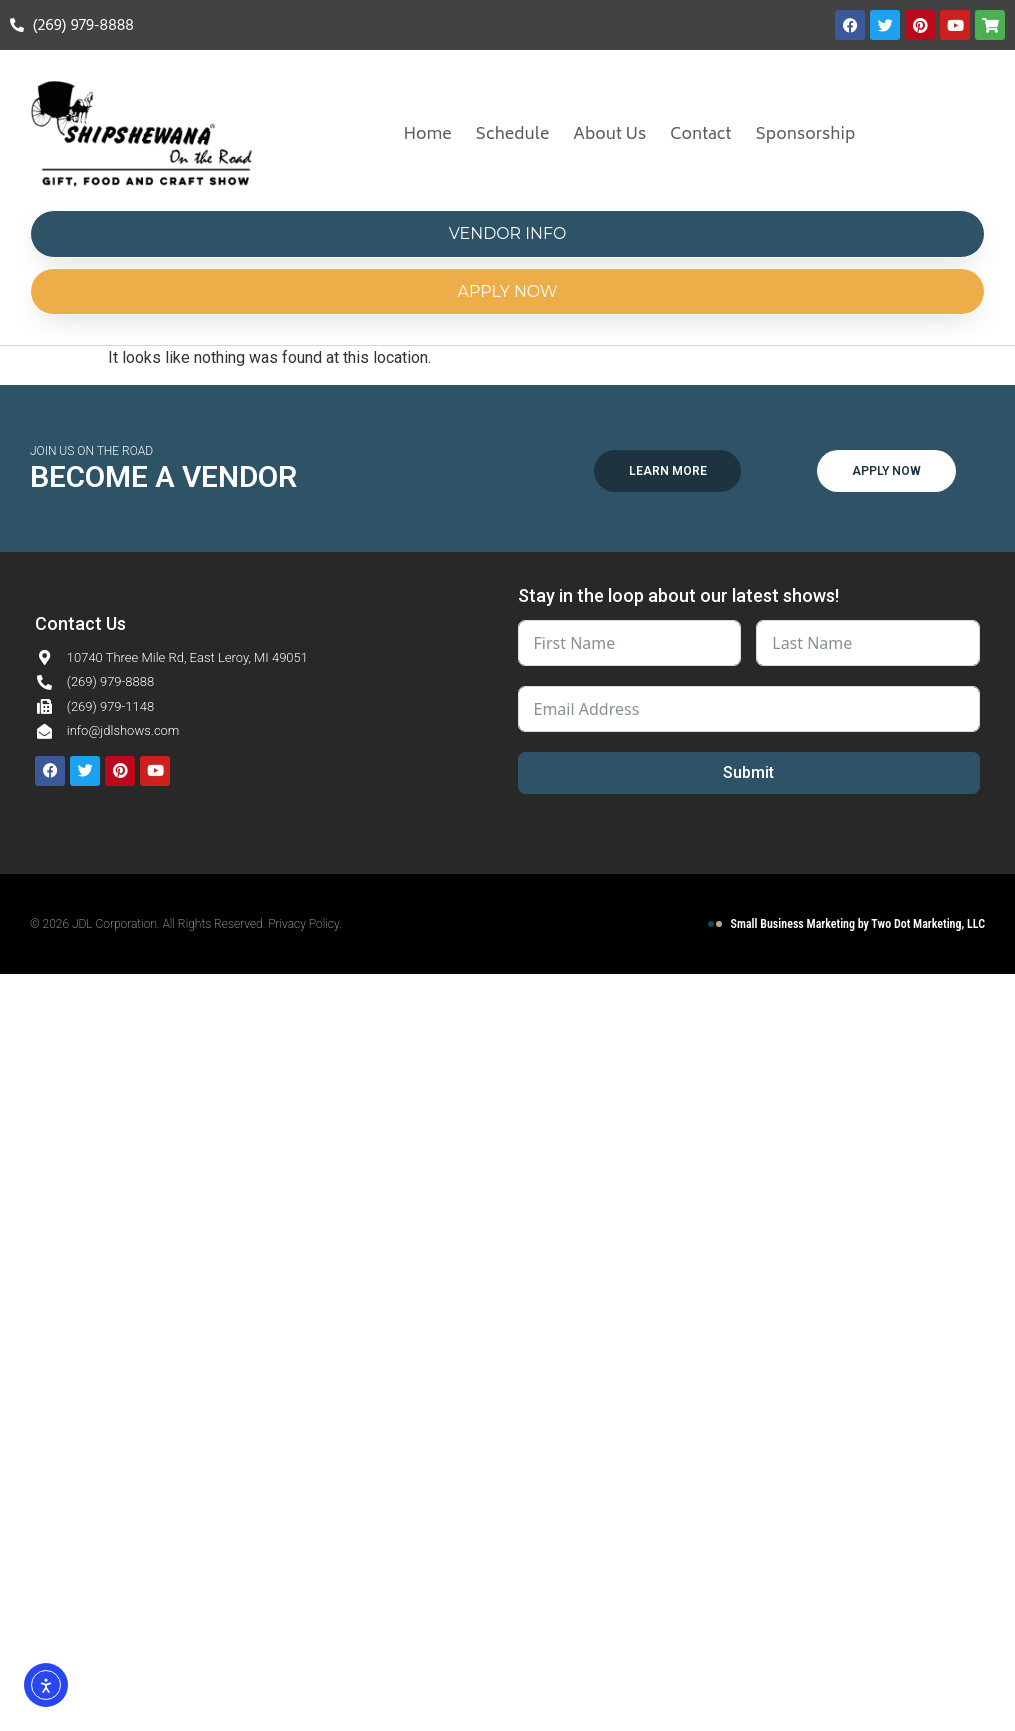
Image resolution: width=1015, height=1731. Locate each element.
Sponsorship (806, 135)
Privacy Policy (303, 924)
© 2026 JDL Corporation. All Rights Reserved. (149, 924)
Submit (748, 772)
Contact (700, 135)
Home (427, 135)
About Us (609, 135)
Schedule (513, 135)
